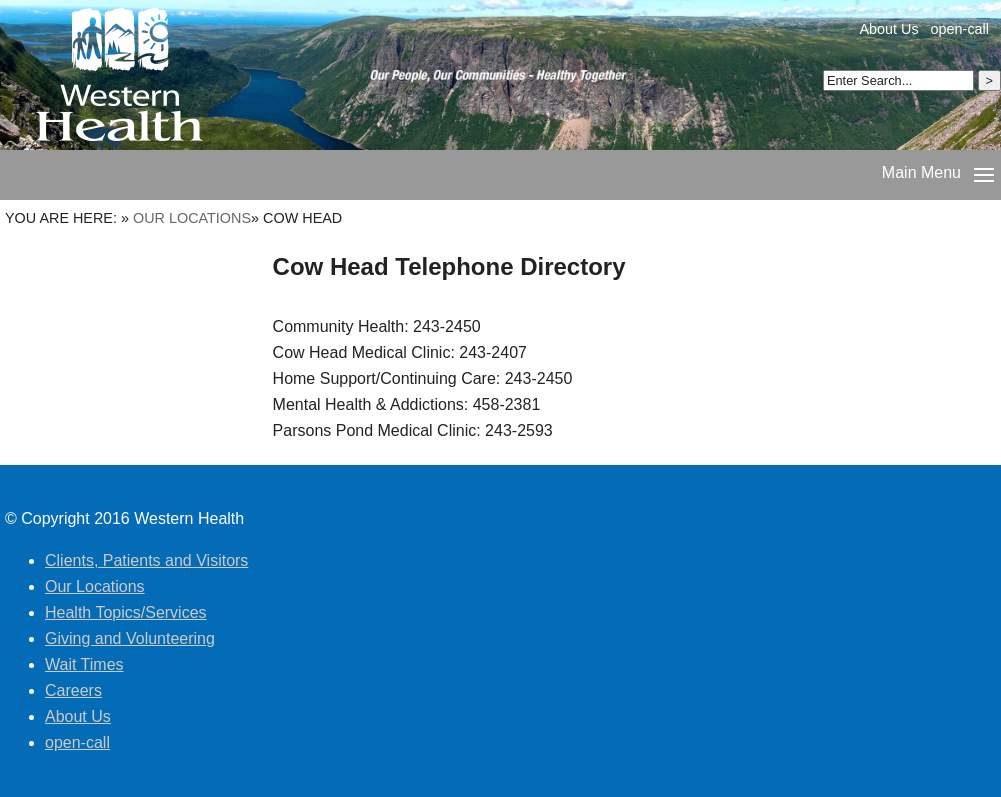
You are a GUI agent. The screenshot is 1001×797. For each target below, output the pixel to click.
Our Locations (192, 218)
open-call (960, 29)
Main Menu (921, 172)
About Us (888, 29)
